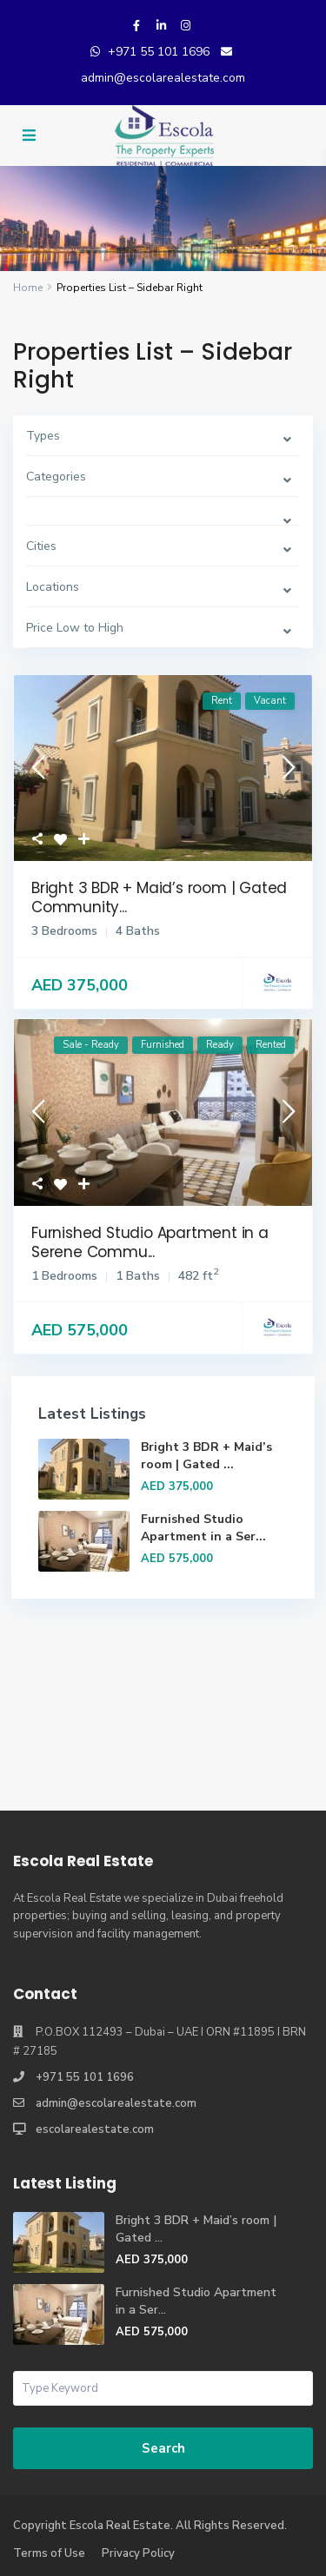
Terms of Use (49, 2553)
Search (163, 2448)
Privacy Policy (138, 2553)
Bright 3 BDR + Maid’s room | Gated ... (206, 1456)
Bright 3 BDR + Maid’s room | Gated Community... (159, 897)
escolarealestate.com (95, 2129)
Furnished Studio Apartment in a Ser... (203, 1528)
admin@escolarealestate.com (163, 78)
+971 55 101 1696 (159, 51)
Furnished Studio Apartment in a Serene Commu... (150, 1242)
